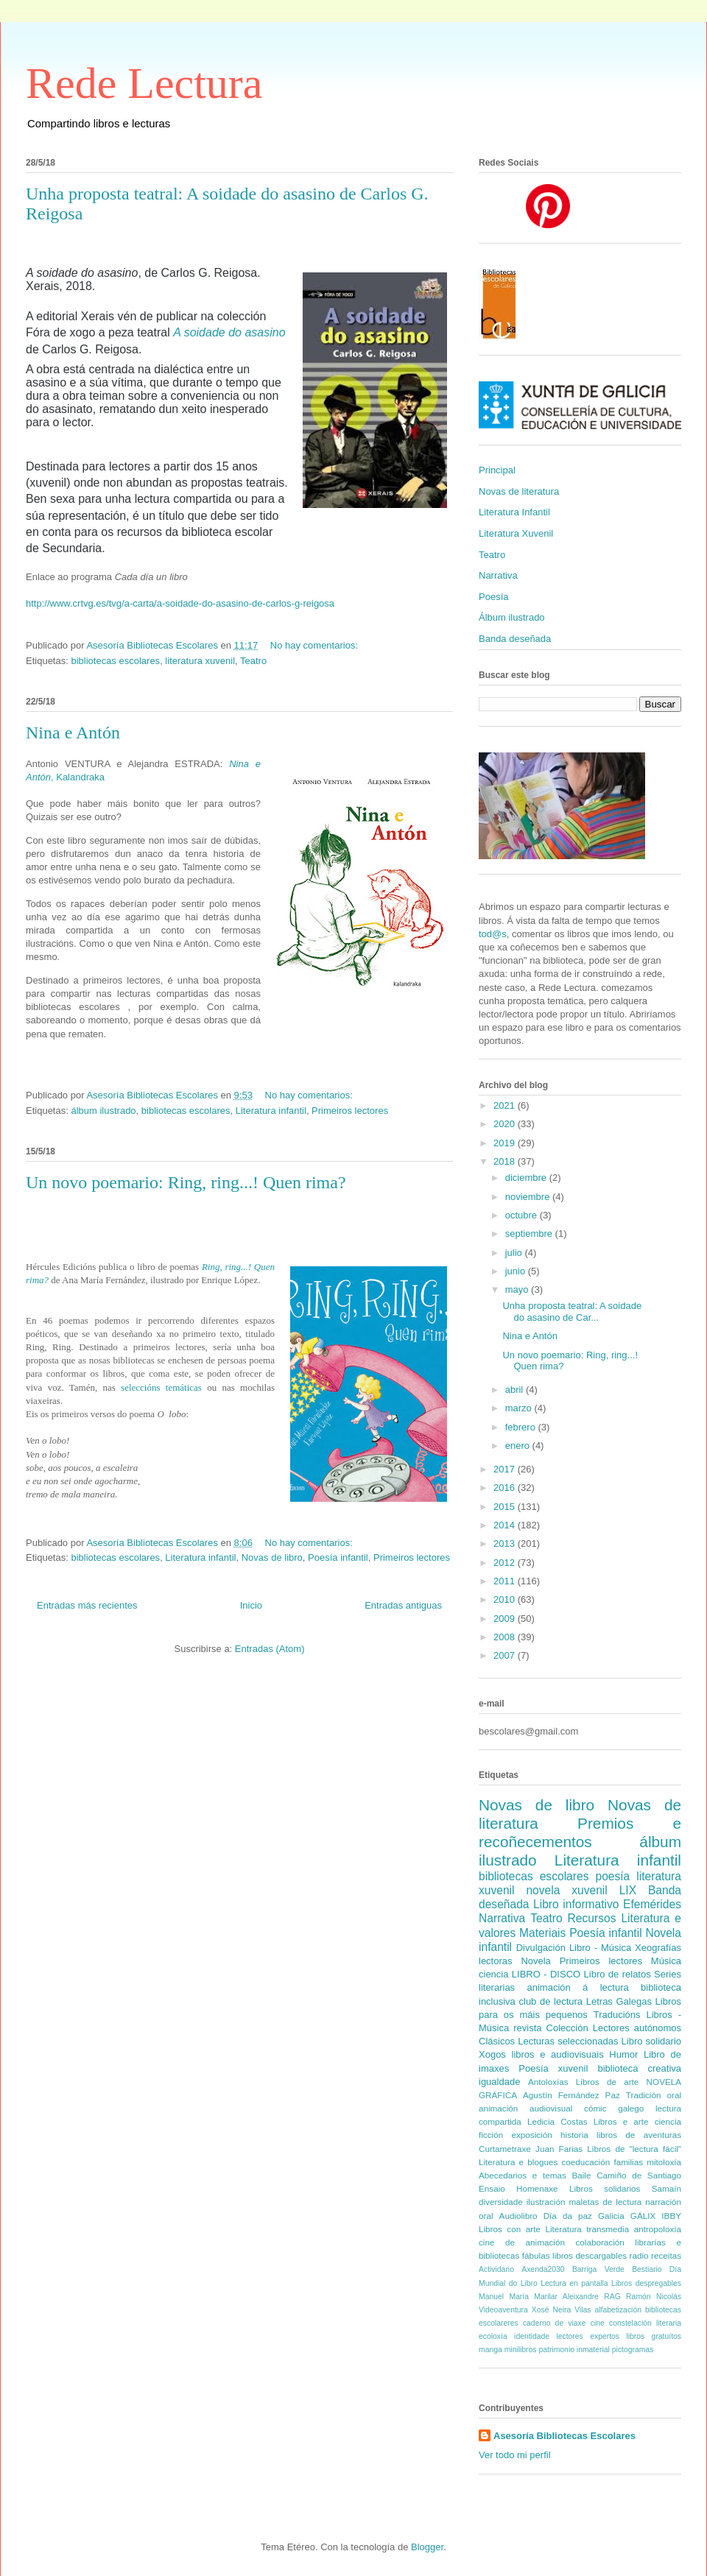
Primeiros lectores (350, 1110)
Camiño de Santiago (639, 2175)
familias (628, 2162)
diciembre (527, 1177)
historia (574, 2134)
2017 (505, 1469)
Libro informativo (576, 1904)
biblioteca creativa (639, 2068)
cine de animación (522, 2242)
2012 (505, 1562)
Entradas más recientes (87, 1605)
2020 (505, 1123)
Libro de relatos (617, 1974)
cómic (595, 2108)
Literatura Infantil (514, 512)
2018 (505, 1161)
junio (516, 1271)
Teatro (253, 660)
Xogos (492, 2054)
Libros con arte (510, 2229)
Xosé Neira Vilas (561, 2310)
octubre (522, 1215)
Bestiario (646, 2269)
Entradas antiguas (403, 1605)
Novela (535, 1960)
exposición (531, 2134)
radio (639, 2255)
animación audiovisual (525, 2108)
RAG (612, 2297)
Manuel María (504, 2297)
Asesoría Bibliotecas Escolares (564, 2435)
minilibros (520, 2350)
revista (527, 2027)
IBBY (671, 2215)
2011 (505, 1581)
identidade (531, 2336)
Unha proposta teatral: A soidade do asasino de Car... (571, 1311)
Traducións (617, 2014)
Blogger (427, 2546)
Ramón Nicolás (653, 2297)
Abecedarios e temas (522, 2175)
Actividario (496, 2269)
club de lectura (551, 2001)
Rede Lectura (144, 83)
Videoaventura (503, 2310)
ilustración (546, 2201)
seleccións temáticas (159, 1387)
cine (598, 2323)
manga (490, 2350)
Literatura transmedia (587, 2229)
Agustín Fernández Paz (571, 2095)
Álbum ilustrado (512, 617)
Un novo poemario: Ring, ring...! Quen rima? (186, 1182)
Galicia (611, 2215)
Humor (623, 2054)
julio (515, 1252)
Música (666, 1960)
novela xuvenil (566, 1890)
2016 (505, 1487)
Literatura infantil (271, 1110)
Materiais (542, 1933)
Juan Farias (559, 2148)
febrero (521, 1427)
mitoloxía (664, 2162)
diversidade (501, 2201)
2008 (505, 1636)
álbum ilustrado (103, 1110)
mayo (518, 1289)
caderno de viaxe (554, 2323)
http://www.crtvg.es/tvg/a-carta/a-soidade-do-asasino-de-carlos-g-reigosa (180, 603)
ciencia (493, 1974)
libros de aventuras (639, 2134)
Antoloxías (548, 2081)
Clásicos (497, 2041)
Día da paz (568, 2215)
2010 (505, 1599)
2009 (505, 1618)
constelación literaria (645, 2323)
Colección (567, 2027)
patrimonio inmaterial (573, 2350)
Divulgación (541, 1947)
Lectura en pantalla (574, 2283)
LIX (627, 1890)
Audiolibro (518, 2215)
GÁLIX (642, 2215)
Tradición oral (653, 2095)
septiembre (530, 1233)
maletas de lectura (605, 2201)
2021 (505, 1105)
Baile (581, 2175)
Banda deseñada (515, 638)
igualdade (499, 2081)
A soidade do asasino (229, 332)
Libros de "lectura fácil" (634, 2148)
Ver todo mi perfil (515, 2454)
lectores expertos (587, 2336)
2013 (505, 1543)
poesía (612, 1876)
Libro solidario (651, 2041)
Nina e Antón (73, 732)
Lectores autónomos (637, 2027)
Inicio (251, 1605)
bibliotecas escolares (115, 660)
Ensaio (492, 2188)
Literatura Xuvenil (516, 533)
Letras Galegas (619, 2001)
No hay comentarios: (315, 645)
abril (515, 1389)
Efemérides (652, 1904)
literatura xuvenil (200, 660)
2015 (505, 1506)
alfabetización (617, 2310)
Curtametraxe (505, 2148)
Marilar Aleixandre (566, 2297)
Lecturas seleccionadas (568, 2041)
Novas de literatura (519, 491)
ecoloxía (493, 2336)
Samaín (666, 2188)
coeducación (586, 2162)
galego (631, 2108)
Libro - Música (600, 1947)
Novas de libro (272, 1557)
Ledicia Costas (557, 2121)
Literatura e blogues (518, 2162)
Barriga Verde (598, 2269)
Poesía (493, 596)
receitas (666, 2255)
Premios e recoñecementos (580, 1832)
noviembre (528, 1196)
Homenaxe (537, 2188)
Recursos (592, 1918)
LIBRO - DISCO (546, 1974)
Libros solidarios (605, 2188)
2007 (505, 1655)
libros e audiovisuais (558, 2054)
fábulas (536, 2255)
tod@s (493, 933)
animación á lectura (577, 1987)
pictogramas (633, 2350)
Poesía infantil (338, 1557)
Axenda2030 (542, 2269)
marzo (520, 1408)
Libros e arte (621, 2121)
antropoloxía (657, 2229)
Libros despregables (646, 2283)
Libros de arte (607, 2081)
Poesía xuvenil (553, 2068)
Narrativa (498, 575)
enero (518, 1445)
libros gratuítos (653, 2336)
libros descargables (589, 2255)
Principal (497, 470)
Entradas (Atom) (270, 1648)
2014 (505, 1525)
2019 (505, 1142)
